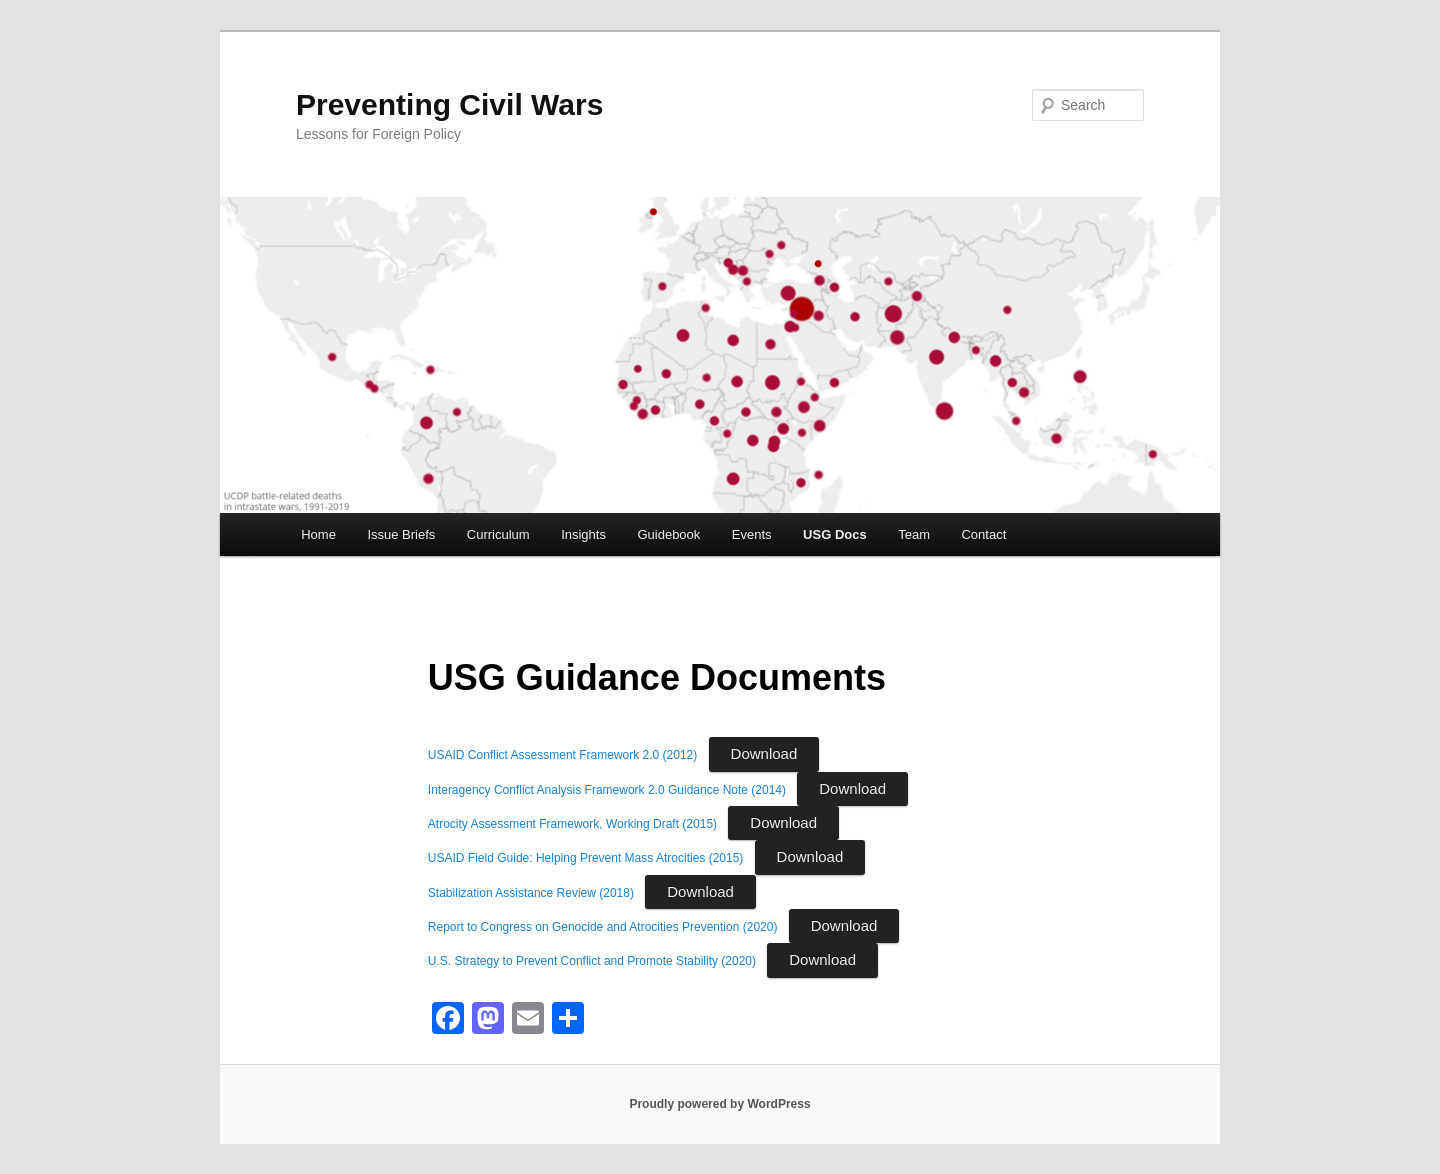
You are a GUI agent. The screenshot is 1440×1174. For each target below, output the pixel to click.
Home (318, 534)
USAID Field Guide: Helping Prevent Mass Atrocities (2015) (585, 858)
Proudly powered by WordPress (719, 1104)
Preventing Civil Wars (449, 104)
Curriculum (498, 534)
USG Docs (835, 534)
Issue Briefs (401, 534)
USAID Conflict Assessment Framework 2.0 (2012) (562, 755)
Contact (983, 534)
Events (752, 534)
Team (914, 534)
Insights (583, 534)
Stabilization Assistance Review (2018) (531, 893)
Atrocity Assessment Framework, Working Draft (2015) (572, 824)
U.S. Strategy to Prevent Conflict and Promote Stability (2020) (592, 961)
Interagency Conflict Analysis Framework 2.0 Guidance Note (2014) (607, 790)
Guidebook (668, 534)
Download (764, 753)
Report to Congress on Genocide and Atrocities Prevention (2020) (603, 927)
